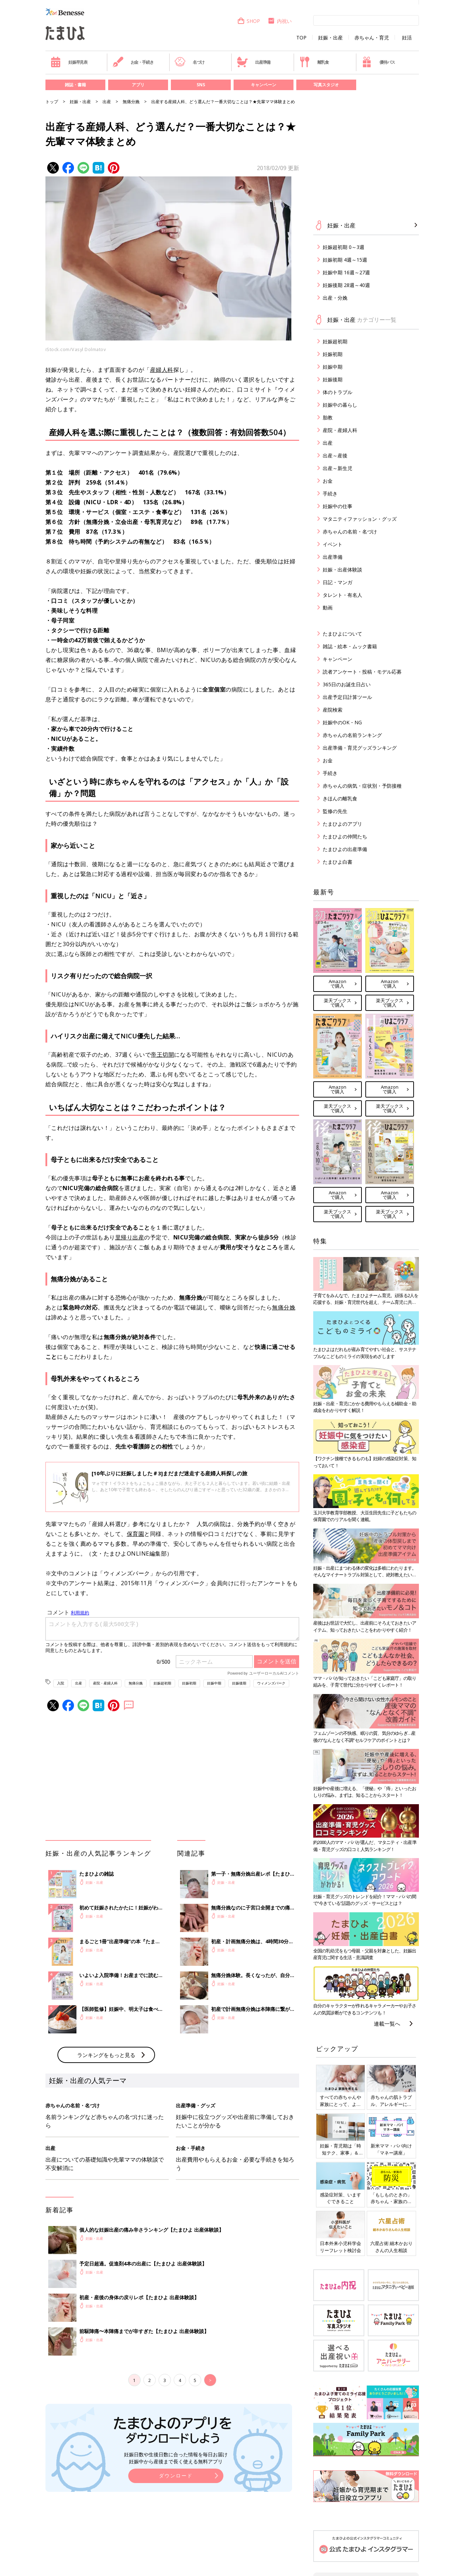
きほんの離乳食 (340, 798)
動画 (328, 607)
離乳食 (314, 62)
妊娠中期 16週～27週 (346, 272)
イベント (332, 544)
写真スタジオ (326, 85)
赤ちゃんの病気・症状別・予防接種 (362, 785)
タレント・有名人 (342, 595)
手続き (330, 493)
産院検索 (332, 709)
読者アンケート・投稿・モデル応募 (362, 671)
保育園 (135, 1534)
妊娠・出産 (330, 37)
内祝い (279, 21)
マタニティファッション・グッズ (360, 518)
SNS (201, 85)
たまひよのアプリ (342, 823)
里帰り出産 (129, 1237)
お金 (328, 480)
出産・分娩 (335, 297)
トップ (51, 102)
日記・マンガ (337, 582)
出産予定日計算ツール (347, 697)
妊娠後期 (239, 1683)
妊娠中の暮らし (340, 404)
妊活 (407, 37)
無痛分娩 (131, 102)
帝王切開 (162, 1054)
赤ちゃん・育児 (371, 37)
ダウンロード (176, 2475)
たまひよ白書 (337, 861)
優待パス (378, 62)
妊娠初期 (189, 1683)
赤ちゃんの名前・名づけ (350, 531)
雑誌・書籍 (75, 85)
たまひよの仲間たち (345, 836)
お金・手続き (133, 62)
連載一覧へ (387, 2023)
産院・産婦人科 (105, 1683)
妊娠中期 (214, 1683)
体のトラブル (337, 392)
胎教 (328, 417)
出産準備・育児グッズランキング (360, 747)
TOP (301, 37)
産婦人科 (161, 370)
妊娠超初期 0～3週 (343, 247)
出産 (107, 102)
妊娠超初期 (162, 1683)
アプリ (138, 85)
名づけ (189, 62)
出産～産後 (335, 455)
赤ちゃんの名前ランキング (352, 735)
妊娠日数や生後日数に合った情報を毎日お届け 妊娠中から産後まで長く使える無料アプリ (176, 2458)
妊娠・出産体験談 (342, 569)
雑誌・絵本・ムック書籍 (350, 646)
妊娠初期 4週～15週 (345, 259)
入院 (60, 1683)
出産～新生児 (337, 468)
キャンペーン (263, 85)
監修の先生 (335, 811)
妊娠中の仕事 (337, 506)
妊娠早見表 (68, 62)
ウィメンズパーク (271, 1683)
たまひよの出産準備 (345, 849)
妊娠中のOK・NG (342, 722)
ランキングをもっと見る (106, 2054)
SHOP (248, 21)
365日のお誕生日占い (347, 684)
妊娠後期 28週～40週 (346, 285)
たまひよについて (342, 633)
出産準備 (253, 62)
